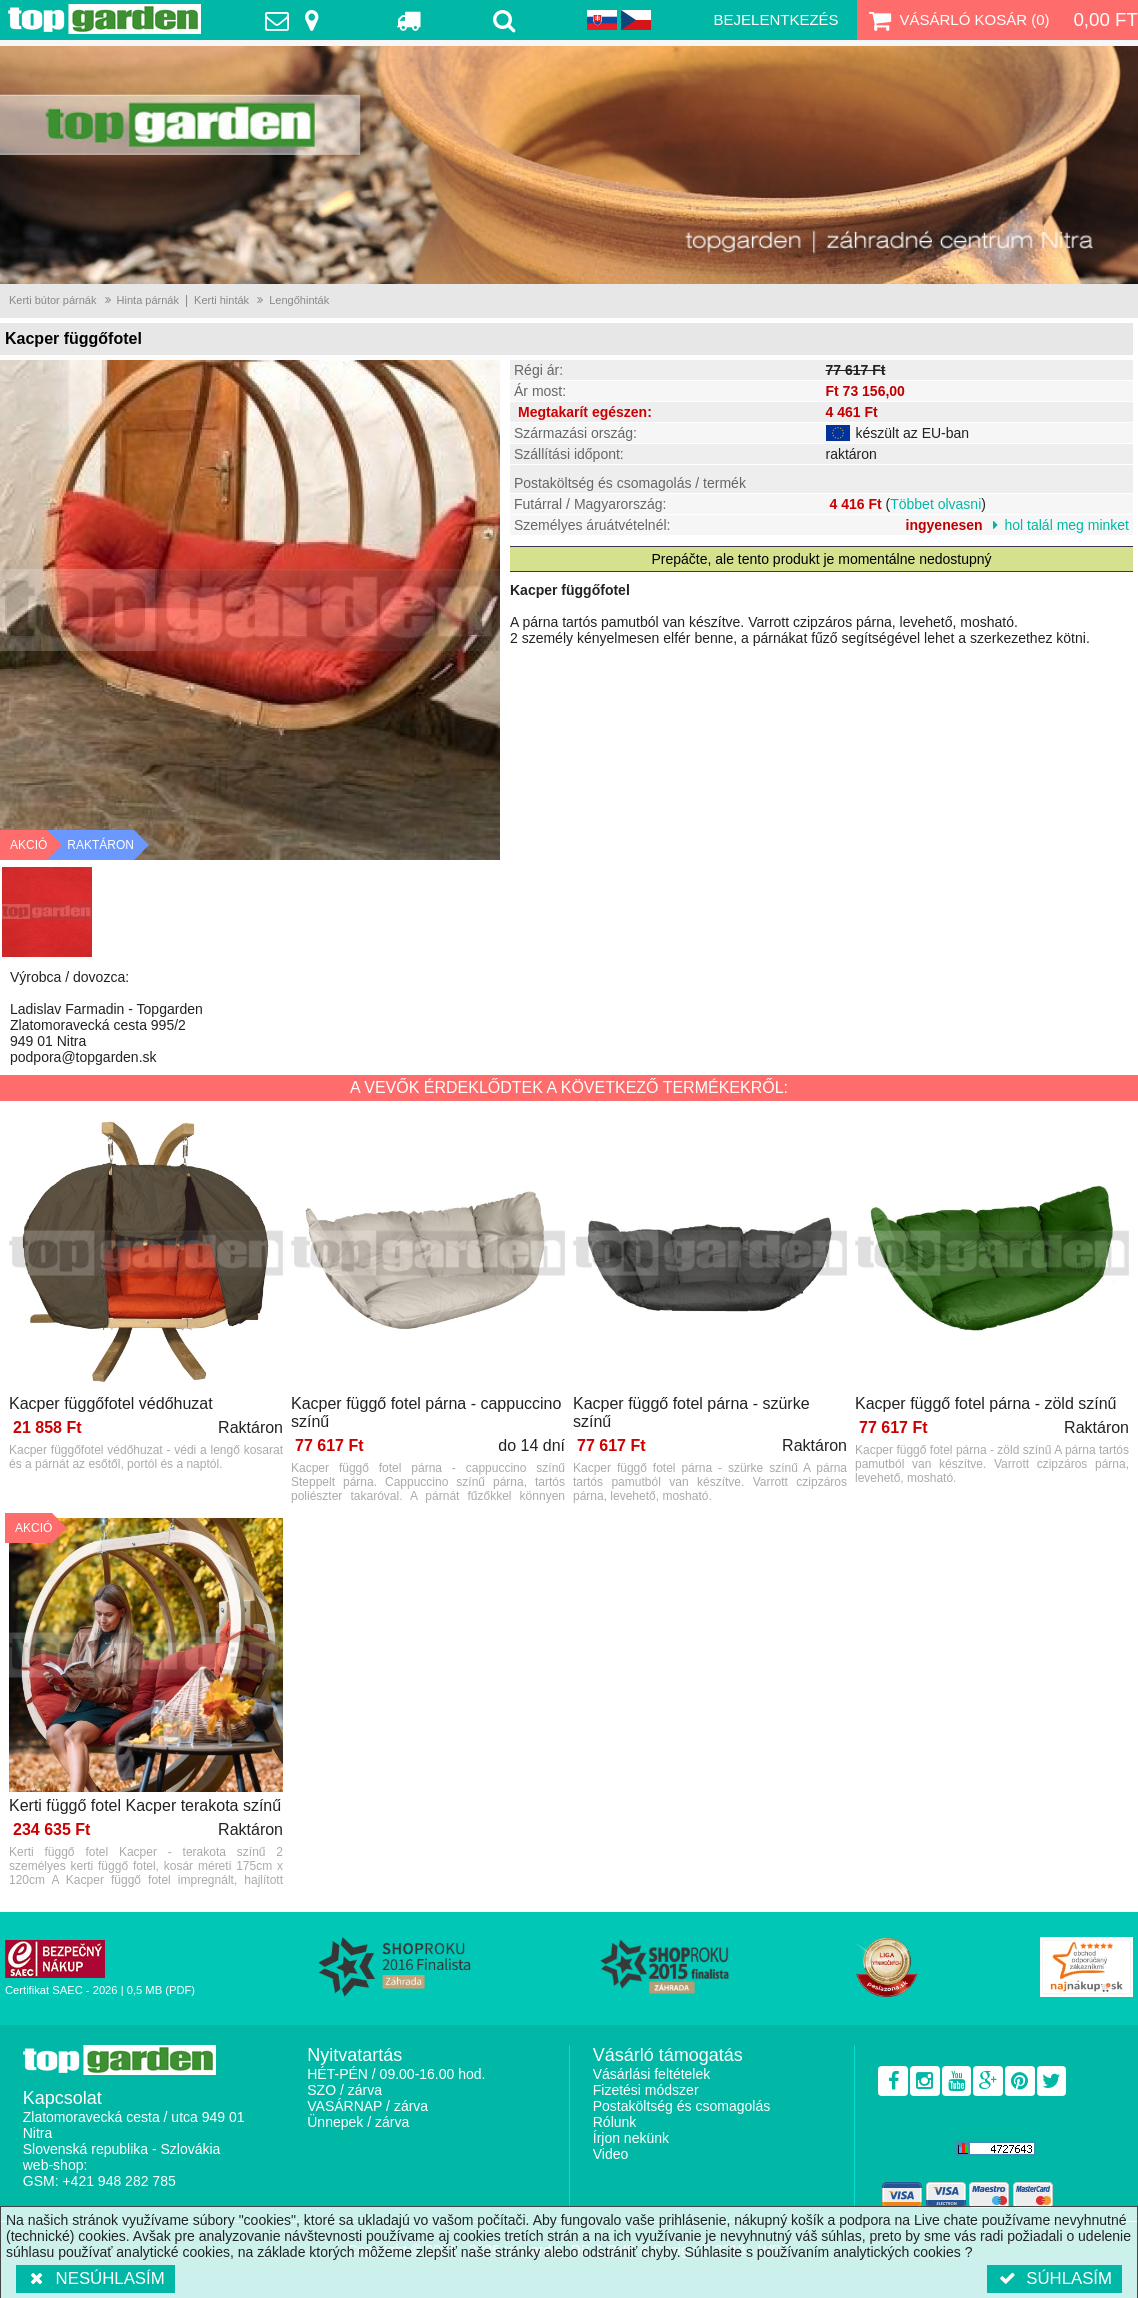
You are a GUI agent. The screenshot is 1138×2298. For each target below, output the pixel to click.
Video (611, 2154)
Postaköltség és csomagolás (681, 2106)
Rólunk (615, 2122)
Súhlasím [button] (1054, 2278)
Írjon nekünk (631, 2138)
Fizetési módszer (646, 2090)
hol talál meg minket (1066, 525)
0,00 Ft (1105, 19)
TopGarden (104, 19)
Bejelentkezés (776, 19)
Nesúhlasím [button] (95, 2278)
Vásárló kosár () (957, 20)
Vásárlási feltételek (652, 2074)
